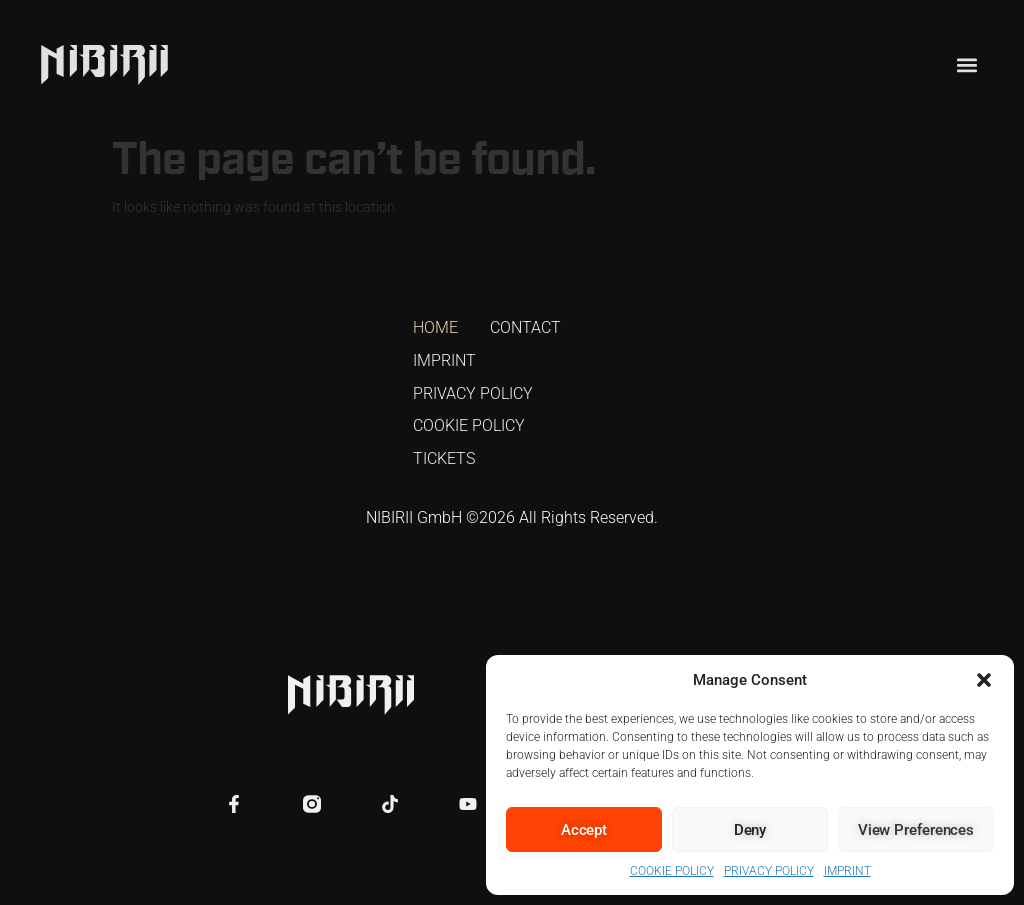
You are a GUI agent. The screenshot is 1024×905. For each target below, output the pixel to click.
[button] (984, 680)
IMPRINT (847, 871)
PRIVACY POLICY (769, 871)
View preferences (916, 830)
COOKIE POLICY (672, 871)
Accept (584, 830)
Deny (750, 830)
